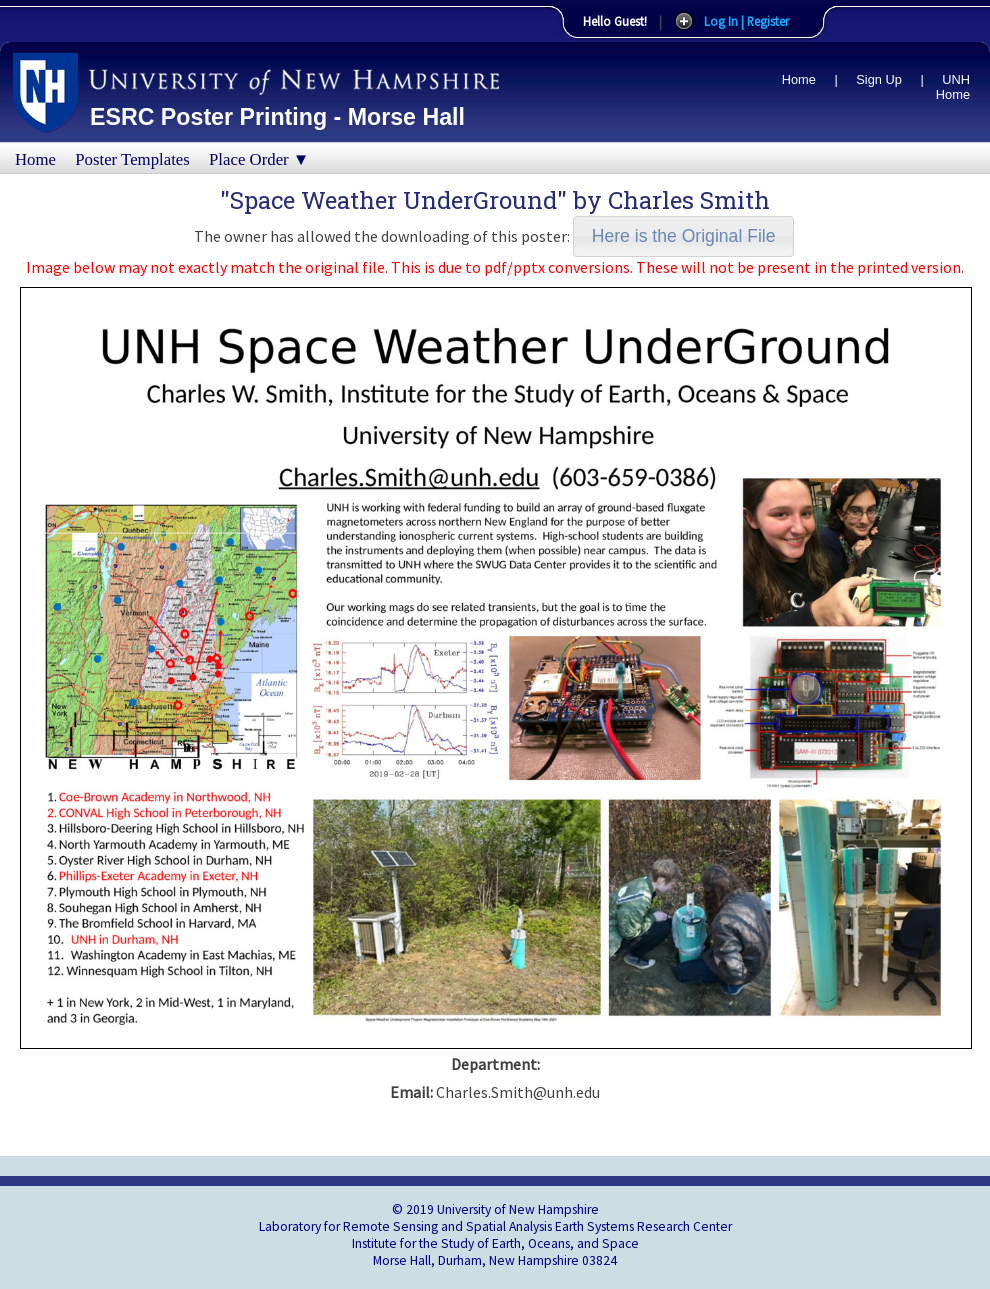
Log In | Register (746, 21)
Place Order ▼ (259, 159)
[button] (683, 236)
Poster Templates (132, 159)
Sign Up (879, 79)
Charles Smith (689, 200)
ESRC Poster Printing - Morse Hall (277, 117)
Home (799, 79)
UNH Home (953, 87)
